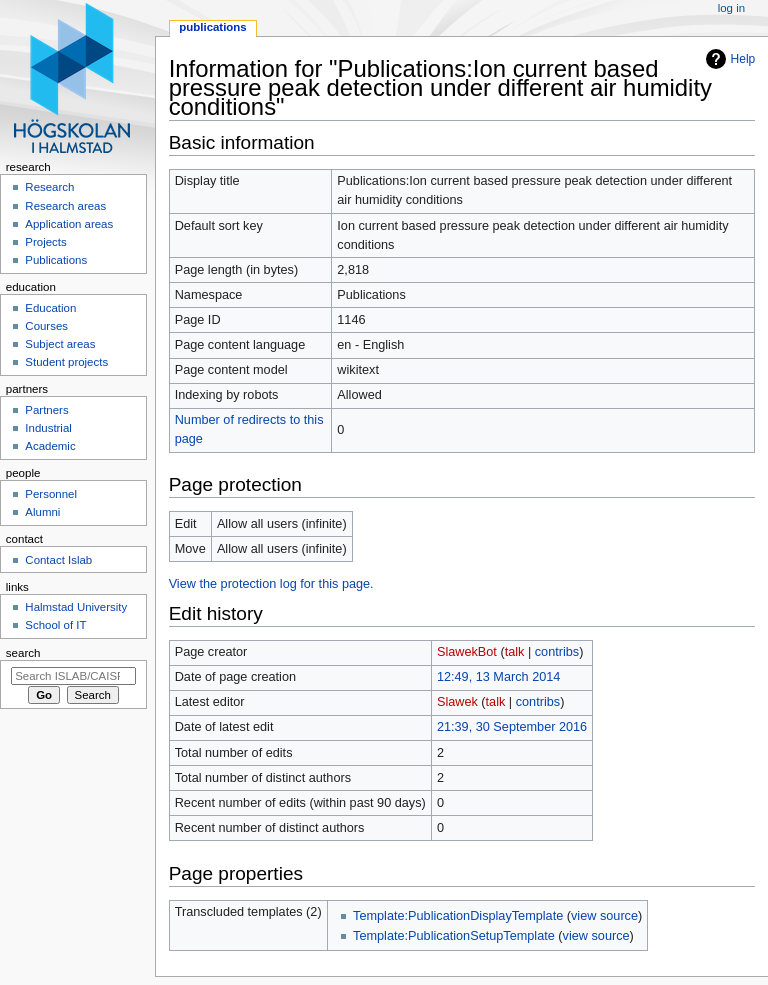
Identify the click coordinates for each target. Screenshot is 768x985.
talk (515, 652)
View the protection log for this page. (271, 584)
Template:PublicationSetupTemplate (454, 936)
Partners (46, 410)
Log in (731, 8)
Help (743, 59)
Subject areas (60, 344)
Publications (212, 27)
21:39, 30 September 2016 (512, 727)
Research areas (65, 206)
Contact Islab (58, 560)
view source (604, 916)
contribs (557, 652)
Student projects (66, 362)
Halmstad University (76, 607)
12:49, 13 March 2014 (498, 677)
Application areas (69, 224)
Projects (45, 242)
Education (50, 308)
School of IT (55, 625)
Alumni (42, 512)
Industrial (48, 428)
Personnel (51, 494)
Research (49, 187)
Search (23, 653)
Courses (46, 326)
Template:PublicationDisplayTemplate (458, 916)
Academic (50, 446)
